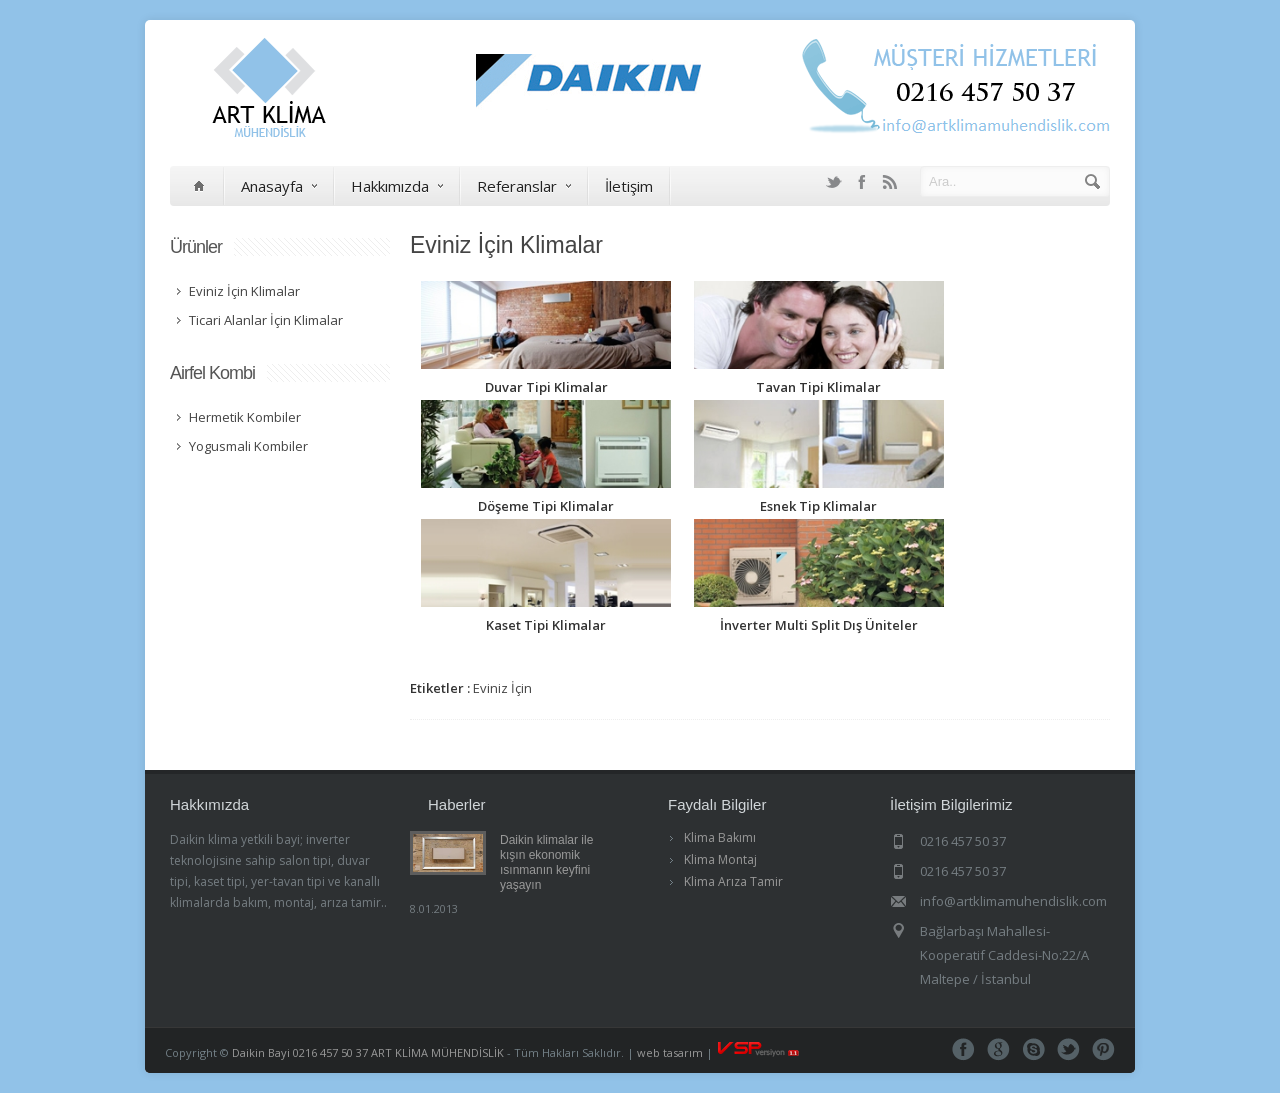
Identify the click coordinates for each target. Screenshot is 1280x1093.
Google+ (998, 1049)
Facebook (862, 182)
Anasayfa (279, 186)
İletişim (629, 186)
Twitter (834, 182)
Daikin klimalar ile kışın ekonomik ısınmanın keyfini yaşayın (546, 862)
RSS (890, 182)
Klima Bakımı (720, 837)
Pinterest (1103, 1049)
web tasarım (670, 1052)
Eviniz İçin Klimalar (506, 245)
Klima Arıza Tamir (733, 881)
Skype (1033, 1049)
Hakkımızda (397, 186)
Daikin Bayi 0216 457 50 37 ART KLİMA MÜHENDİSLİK (368, 1052)
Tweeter (1068, 1049)
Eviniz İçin (502, 688)
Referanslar (524, 186)
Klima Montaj (720, 859)
